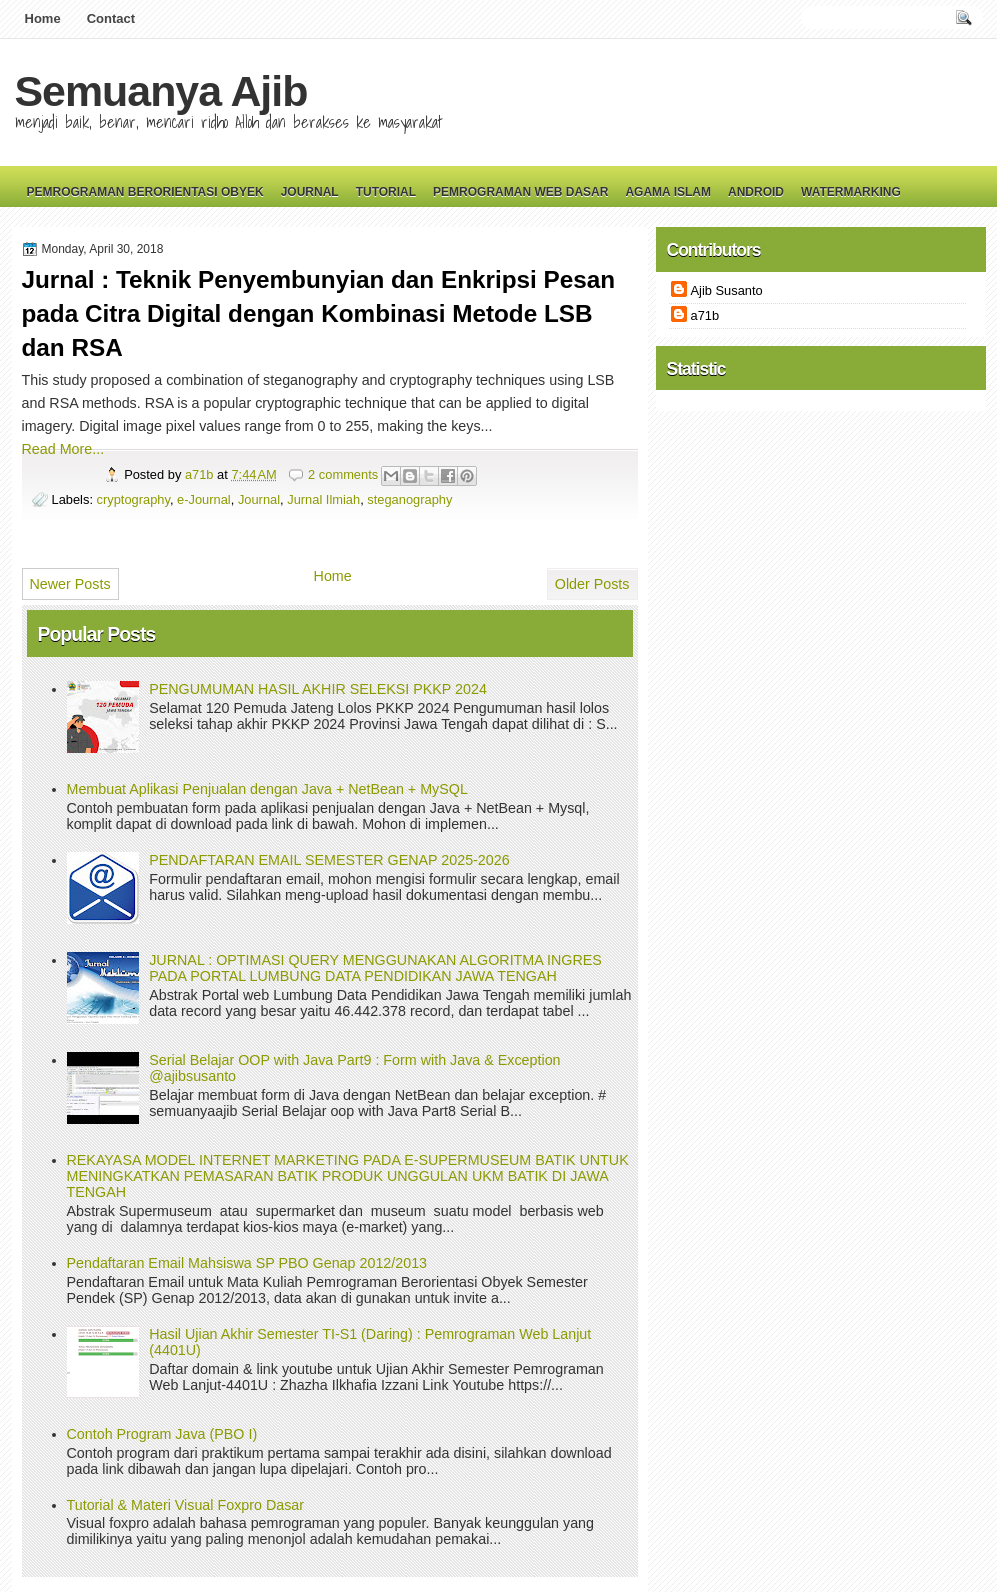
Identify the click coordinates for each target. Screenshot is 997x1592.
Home (43, 18)
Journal (310, 192)
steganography (409, 499)
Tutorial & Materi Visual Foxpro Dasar (186, 1505)
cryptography (133, 499)
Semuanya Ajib (161, 91)
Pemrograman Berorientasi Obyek (145, 192)
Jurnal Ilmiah (323, 499)
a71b (201, 474)
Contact (111, 18)
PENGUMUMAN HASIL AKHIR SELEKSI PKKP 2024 (318, 689)
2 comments (343, 474)
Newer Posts (70, 584)
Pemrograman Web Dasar (520, 192)
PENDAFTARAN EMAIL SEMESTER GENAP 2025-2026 (329, 860)
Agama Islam (668, 192)
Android (756, 192)
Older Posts (592, 584)
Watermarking (851, 192)
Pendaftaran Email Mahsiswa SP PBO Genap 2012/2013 (247, 1263)
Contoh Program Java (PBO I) (162, 1434)
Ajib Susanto (727, 290)
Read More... (63, 449)
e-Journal (204, 499)
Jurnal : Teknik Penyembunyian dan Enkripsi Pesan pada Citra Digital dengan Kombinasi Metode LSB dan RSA (319, 313)
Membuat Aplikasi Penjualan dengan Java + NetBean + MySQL (267, 789)
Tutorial (386, 192)
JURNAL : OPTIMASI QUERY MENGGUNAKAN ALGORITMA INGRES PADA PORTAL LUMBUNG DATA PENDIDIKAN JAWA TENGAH (375, 968)
